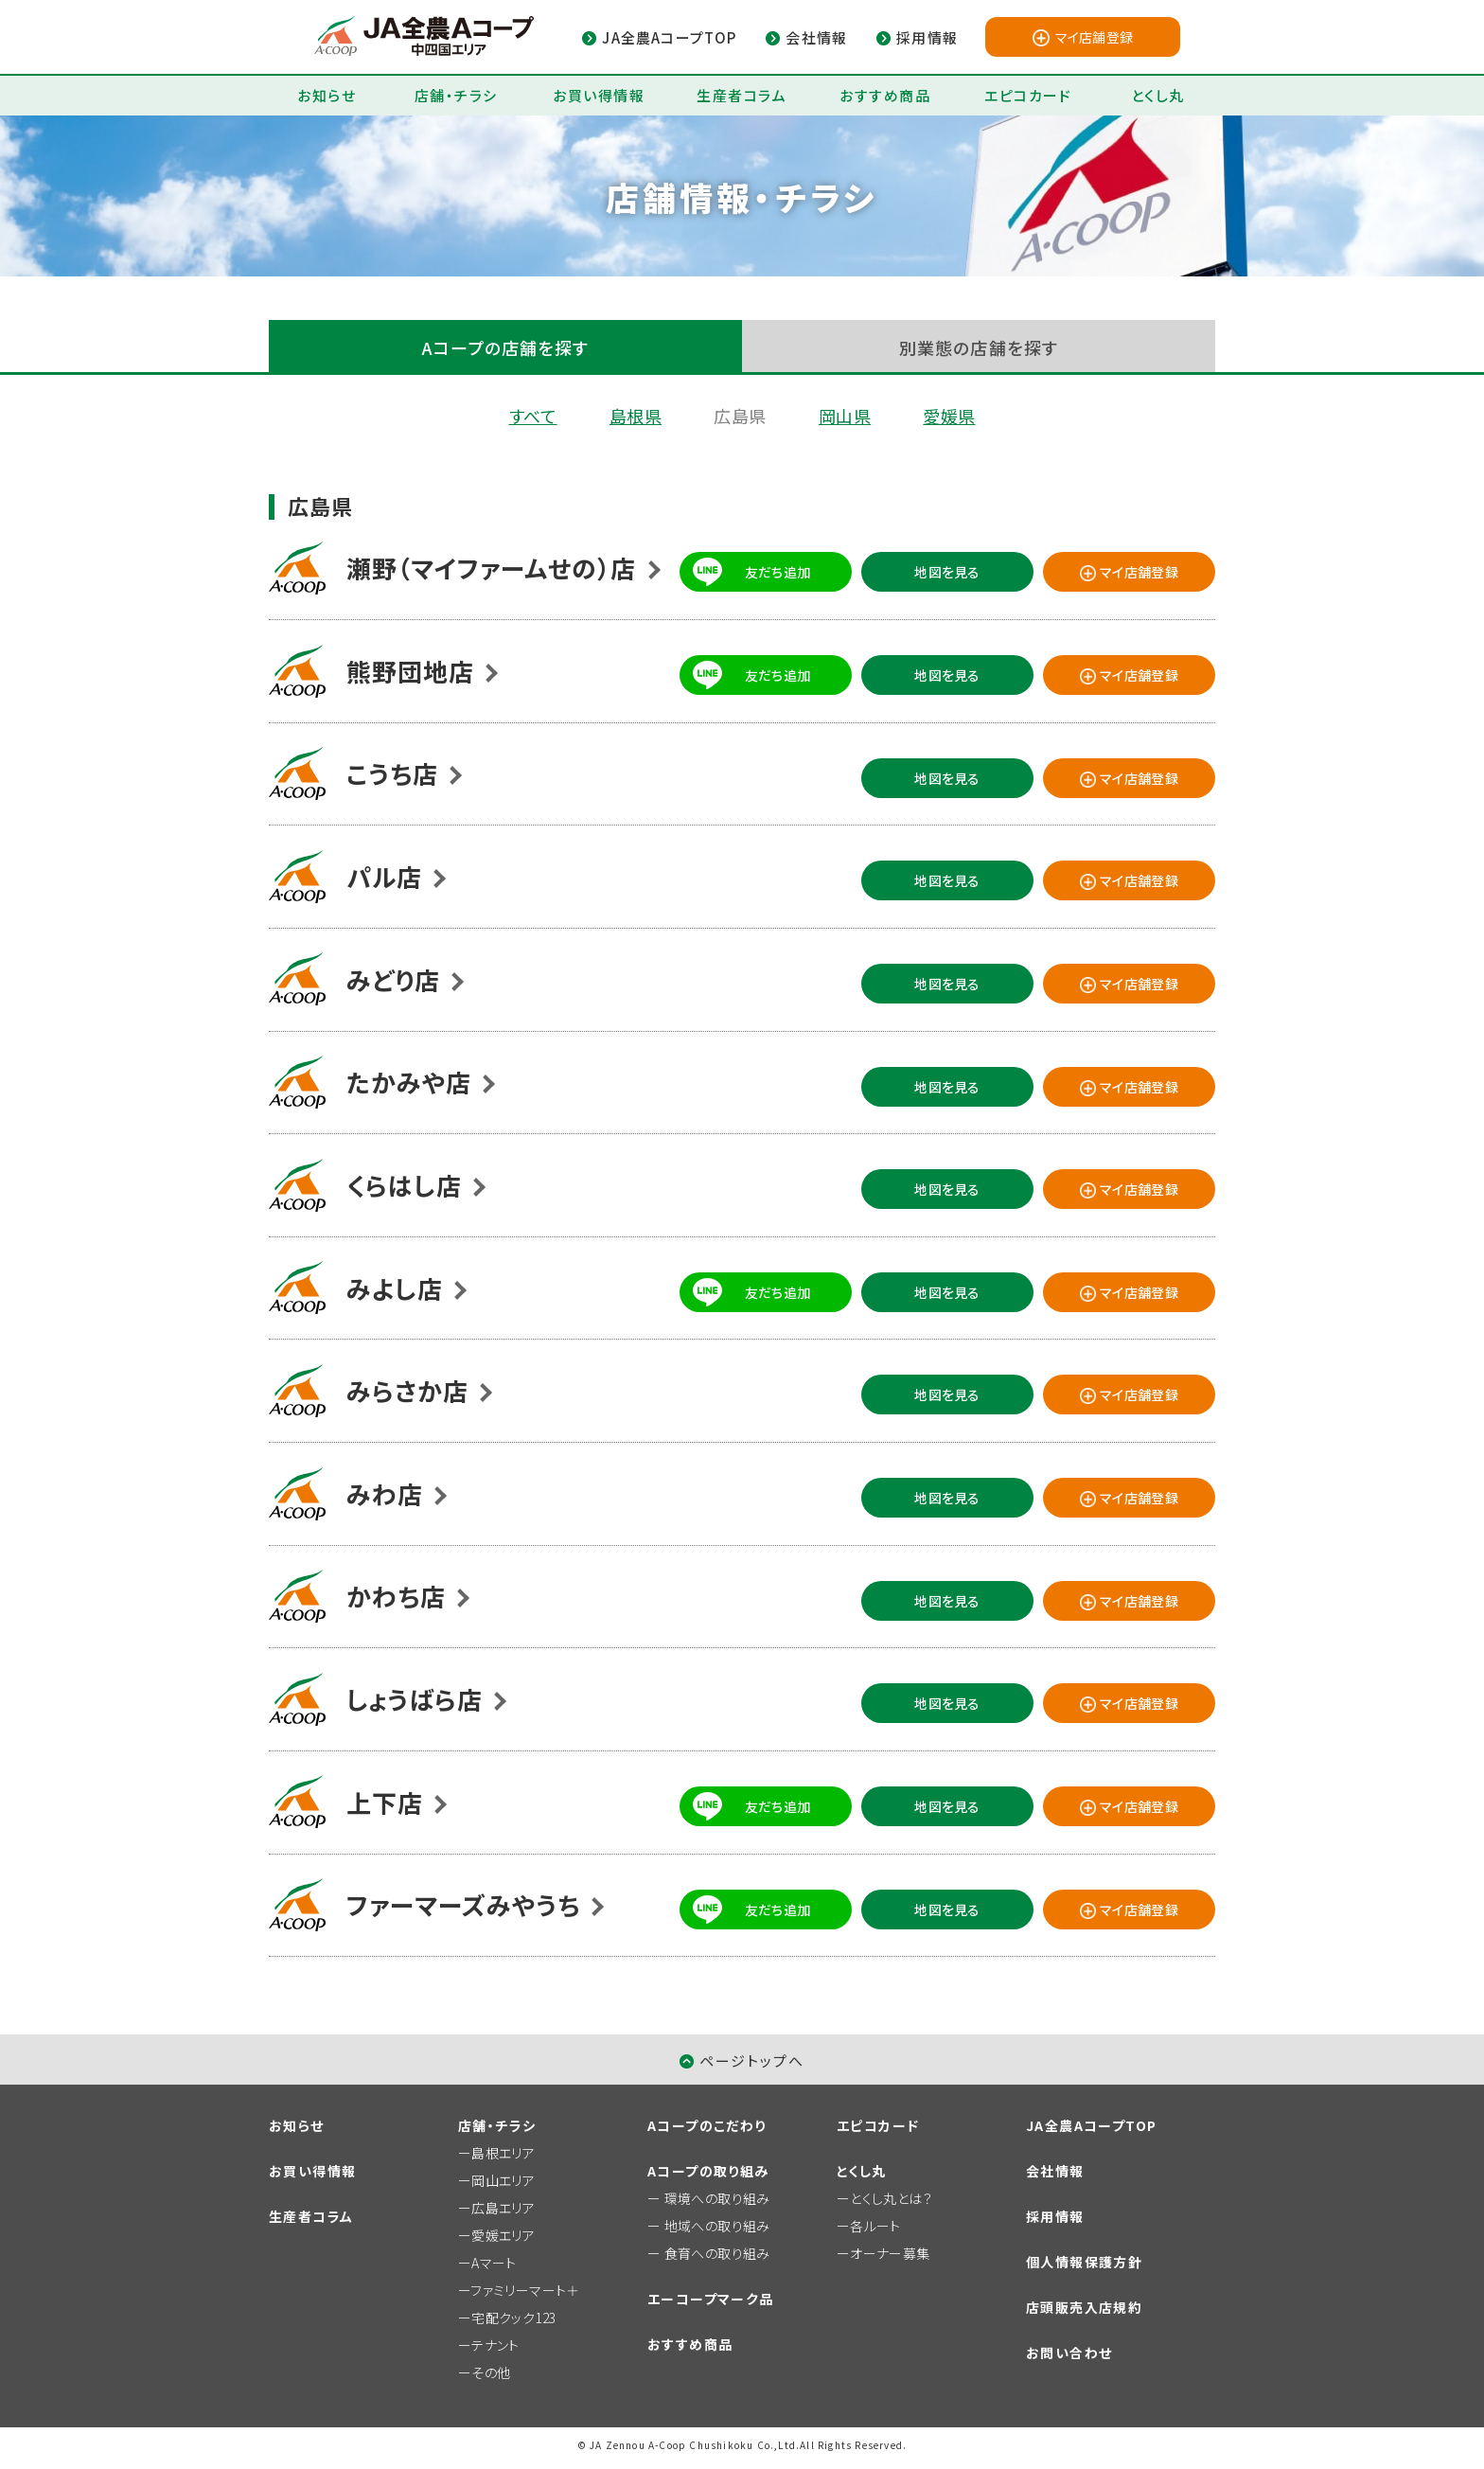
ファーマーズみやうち (463, 1904)
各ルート (875, 2225)
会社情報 (1055, 2170)
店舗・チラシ (456, 95)
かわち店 (396, 1595)
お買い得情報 (599, 95)
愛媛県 (949, 415)
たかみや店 (408, 1081)
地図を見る (947, 571)
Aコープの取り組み (708, 2170)
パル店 (384, 876)
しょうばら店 (414, 1698)
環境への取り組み (717, 2198)
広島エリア (503, 2207)
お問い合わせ (1069, 2352)
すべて (533, 415)
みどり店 (393, 979)
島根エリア (503, 2152)
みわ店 (384, 1493)
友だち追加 (777, 571)
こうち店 (392, 772)
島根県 (636, 415)
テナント (495, 2345)
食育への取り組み (717, 2253)
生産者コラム (741, 95)
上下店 (384, 1802)
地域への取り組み (717, 2225)
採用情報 (1055, 2216)
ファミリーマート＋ (524, 2290)
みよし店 (394, 1288)
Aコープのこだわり (707, 2125)
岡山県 (845, 415)
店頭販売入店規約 (1084, 2307)
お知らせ (326, 95)
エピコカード (1027, 95)
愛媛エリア (503, 2235)
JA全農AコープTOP (1091, 2125)
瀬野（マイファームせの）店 (491, 567)
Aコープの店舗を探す (506, 347)
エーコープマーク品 (710, 2298)
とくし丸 (1158, 95)
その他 (490, 2372)
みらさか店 (407, 1390)
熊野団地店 (410, 670)
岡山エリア (503, 2180)
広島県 (740, 415)
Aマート (493, 2262)
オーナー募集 (889, 2253)
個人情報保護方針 (1084, 2261)
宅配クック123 (513, 2317)
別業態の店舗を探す (978, 347)
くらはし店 (404, 1184)
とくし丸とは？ (891, 2198)
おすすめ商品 (884, 95)
